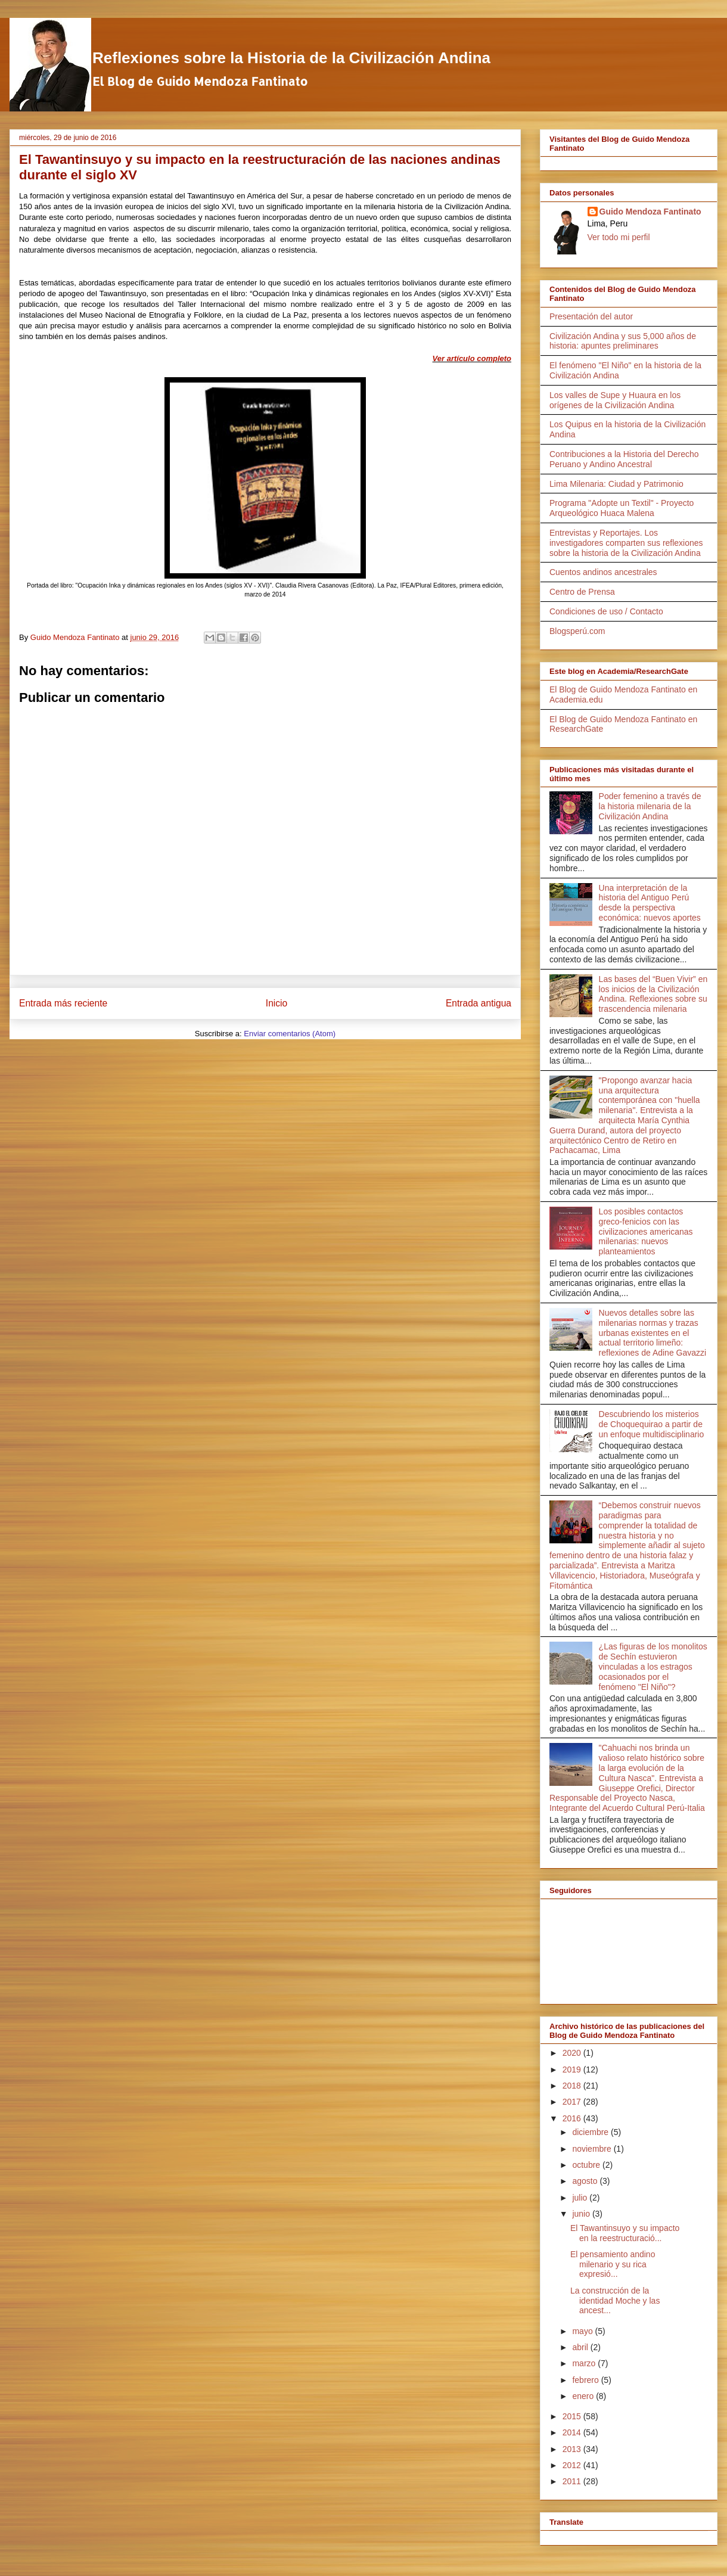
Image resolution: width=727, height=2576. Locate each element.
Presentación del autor (591, 316)
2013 (573, 2449)
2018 (573, 2085)
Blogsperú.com (577, 631)
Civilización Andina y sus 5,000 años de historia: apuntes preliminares (622, 341)
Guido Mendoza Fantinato (650, 211)
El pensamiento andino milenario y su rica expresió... (612, 2264)
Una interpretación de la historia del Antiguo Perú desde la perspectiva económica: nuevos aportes (650, 902)
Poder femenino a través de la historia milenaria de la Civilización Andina (650, 806)
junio (582, 2213)
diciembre (591, 2132)
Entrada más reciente (63, 1003)
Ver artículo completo (472, 358)
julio (580, 2197)
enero (584, 2396)
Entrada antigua (478, 1003)
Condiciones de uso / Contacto (606, 611)
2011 (573, 2481)
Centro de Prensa (582, 591)
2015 (573, 2416)
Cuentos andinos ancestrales (603, 572)
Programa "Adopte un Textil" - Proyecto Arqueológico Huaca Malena (621, 508)
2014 (573, 2432)
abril (581, 2347)
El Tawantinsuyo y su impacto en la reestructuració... (624, 2233)
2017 (573, 2101)
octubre (587, 2165)
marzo (585, 2363)
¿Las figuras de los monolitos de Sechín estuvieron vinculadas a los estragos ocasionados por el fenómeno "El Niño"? (653, 1666)
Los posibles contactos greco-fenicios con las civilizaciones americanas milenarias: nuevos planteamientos (646, 1231)
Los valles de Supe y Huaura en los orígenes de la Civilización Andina (615, 400)
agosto (585, 2181)
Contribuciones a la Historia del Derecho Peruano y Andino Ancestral (624, 459)
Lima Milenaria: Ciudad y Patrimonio (616, 484)
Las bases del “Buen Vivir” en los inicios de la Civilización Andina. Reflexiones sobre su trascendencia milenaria (653, 994)
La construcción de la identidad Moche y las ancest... (615, 2301)
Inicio (276, 1003)
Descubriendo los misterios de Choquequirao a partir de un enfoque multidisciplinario (651, 1424)
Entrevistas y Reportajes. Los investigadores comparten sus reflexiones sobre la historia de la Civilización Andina (626, 543)
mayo (583, 2331)
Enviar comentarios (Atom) (289, 1033)
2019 (573, 2069)
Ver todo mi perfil (619, 237)
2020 (573, 2053)
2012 (573, 2465)
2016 (573, 2118)
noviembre (592, 2149)
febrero (586, 2380)
